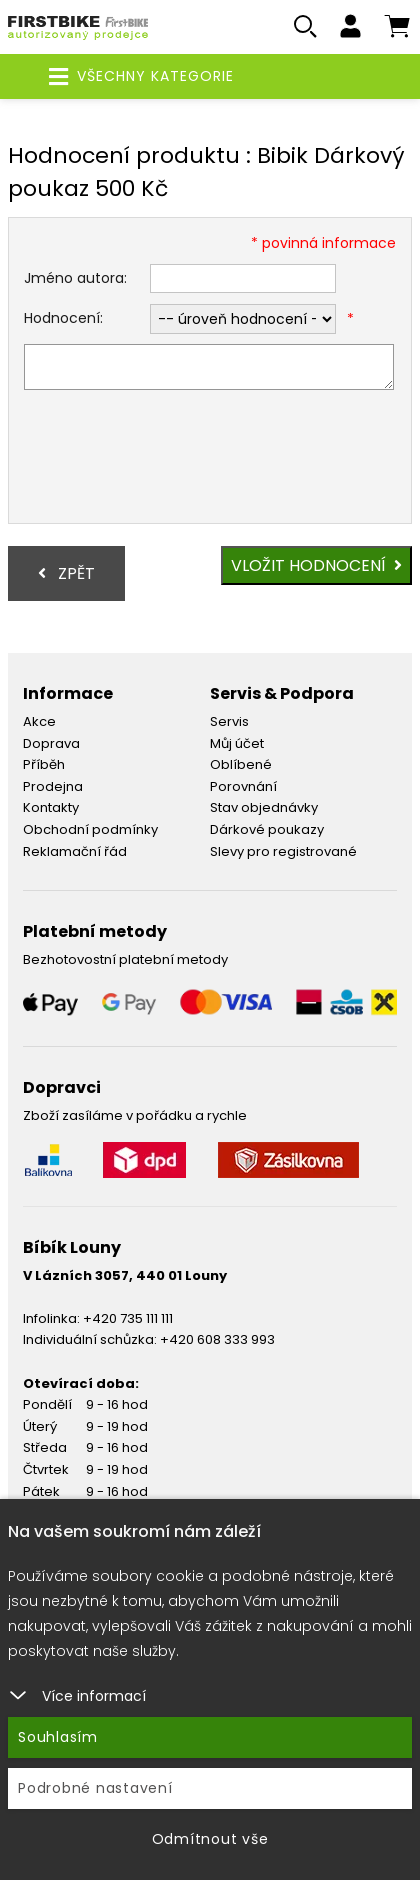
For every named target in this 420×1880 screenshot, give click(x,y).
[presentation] (176, 459)
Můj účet (237, 743)
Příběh (44, 764)
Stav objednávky (264, 807)
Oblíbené (241, 764)
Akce (39, 721)
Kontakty (51, 807)
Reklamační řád (75, 851)
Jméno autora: (75, 278)
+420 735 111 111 (128, 1318)
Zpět (66, 573)
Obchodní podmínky (90, 829)
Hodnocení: (63, 318)
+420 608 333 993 (217, 1339)
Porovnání (243, 786)
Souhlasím (58, 1737)
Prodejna (53, 786)
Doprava (51, 743)
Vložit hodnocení (316, 565)
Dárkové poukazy (267, 829)
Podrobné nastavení (95, 1788)
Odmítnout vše (210, 1839)
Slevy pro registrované (283, 851)
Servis (229, 721)
